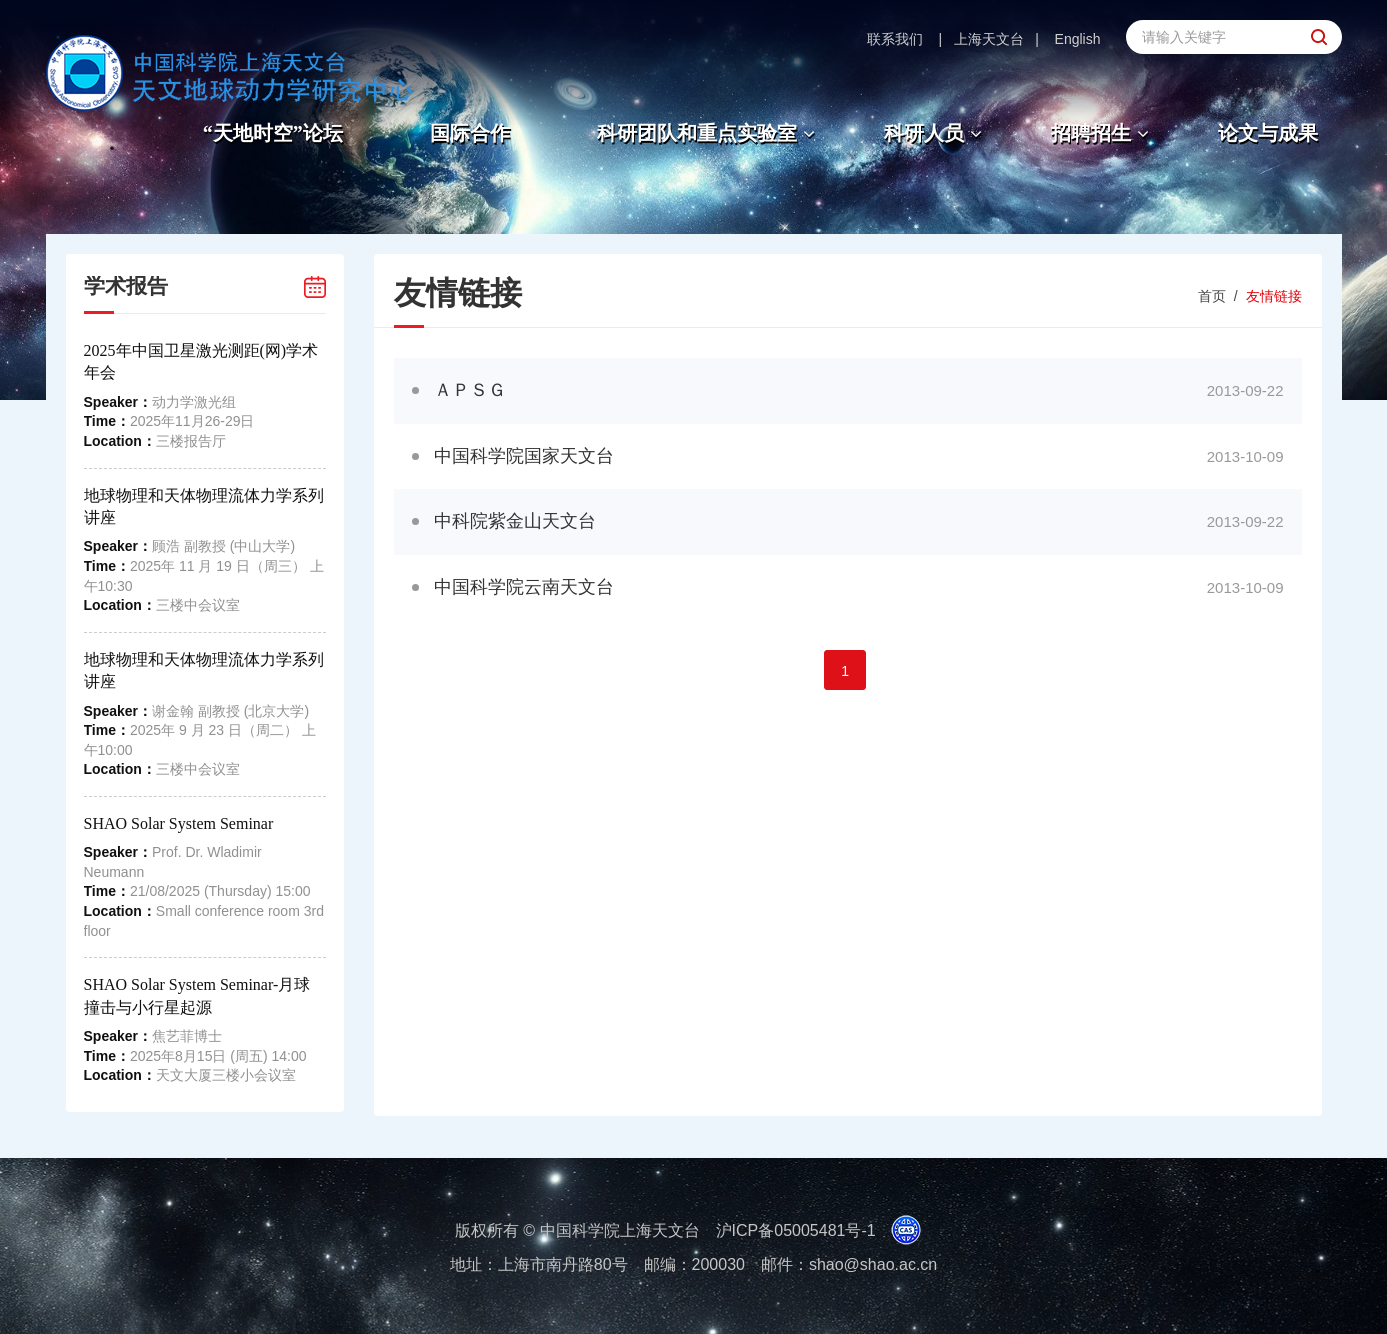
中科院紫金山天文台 (515, 521)
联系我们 (895, 39)
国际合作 (470, 133)
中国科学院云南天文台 (524, 587)
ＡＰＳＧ (479, 390)
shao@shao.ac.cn (873, 1264)
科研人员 (935, 133)
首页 (1212, 296)
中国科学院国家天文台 (524, 456)
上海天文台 (989, 39)
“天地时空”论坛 (273, 133)
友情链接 (1274, 296)
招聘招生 (1102, 133)
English (1078, 39)
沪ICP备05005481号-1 (796, 1230)
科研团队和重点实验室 (708, 133)
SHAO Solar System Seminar (179, 823)
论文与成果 (1268, 133)
